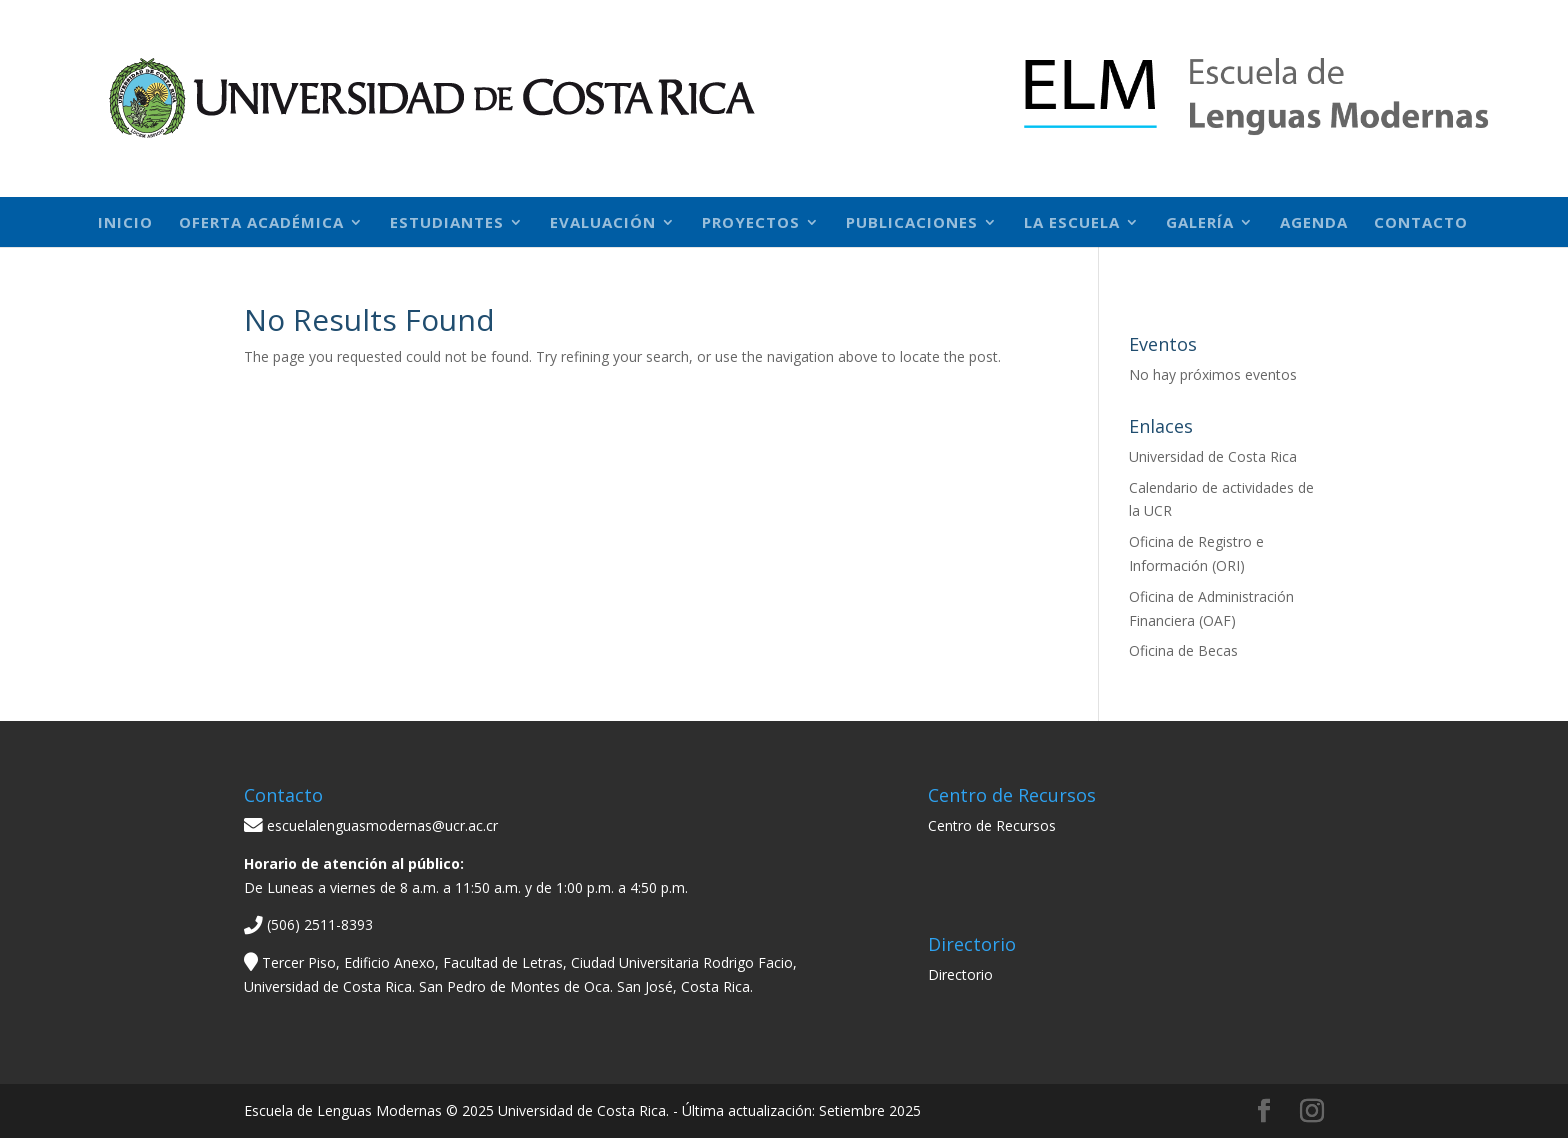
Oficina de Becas (1183, 650)
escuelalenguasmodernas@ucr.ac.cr (371, 825)
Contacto (1421, 223)
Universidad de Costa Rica (1213, 456)
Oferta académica (261, 223)
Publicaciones (912, 223)
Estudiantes (447, 223)
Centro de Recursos (992, 825)
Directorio (960, 974)
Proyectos (751, 223)
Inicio (125, 223)
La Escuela (1072, 223)
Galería (1200, 223)
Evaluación (603, 223)
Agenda (1314, 223)
